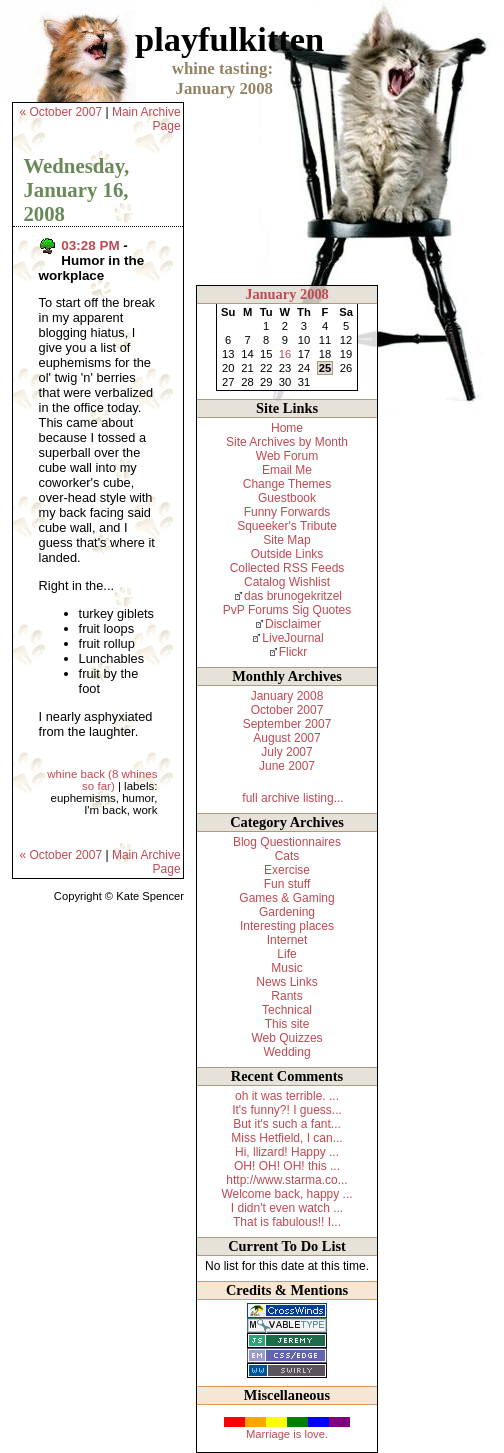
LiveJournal (292, 638)
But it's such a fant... (287, 1124)
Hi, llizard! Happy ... (287, 1152)
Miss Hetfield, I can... (286, 1138)
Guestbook (287, 498)
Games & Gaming (286, 898)
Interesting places (287, 926)
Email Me (287, 470)
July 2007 (286, 752)
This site (287, 1024)
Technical (287, 1010)
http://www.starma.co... (286, 1180)
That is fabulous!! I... (287, 1222)
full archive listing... (292, 798)
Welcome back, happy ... (286, 1194)
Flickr (293, 652)
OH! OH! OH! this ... (287, 1166)
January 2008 (287, 294)
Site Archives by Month (287, 442)
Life (286, 954)
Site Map (286, 540)
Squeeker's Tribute (287, 526)
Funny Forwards (287, 512)
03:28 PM (90, 245)
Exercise (287, 870)
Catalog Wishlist (287, 582)
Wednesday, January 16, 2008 (76, 189)
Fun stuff (287, 884)
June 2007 (287, 766)
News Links (286, 982)
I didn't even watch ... (287, 1208)
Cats (287, 856)
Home (287, 428)
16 (285, 354)
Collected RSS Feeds (287, 568)
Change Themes (287, 484)
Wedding (286, 1052)
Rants (286, 996)
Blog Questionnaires (287, 842)
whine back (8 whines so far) (102, 780)
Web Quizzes (286, 1038)
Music (286, 968)
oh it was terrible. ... (287, 1096)
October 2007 (287, 710)
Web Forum (287, 456)
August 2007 (286, 738)
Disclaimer (293, 624)
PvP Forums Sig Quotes (287, 610)
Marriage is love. (287, 1434)
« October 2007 (60, 112)
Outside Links (287, 554)
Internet (287, 940)
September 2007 (287, 724)
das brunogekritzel (293, 596)
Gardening (287, 912)
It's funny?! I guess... (287, 1110)
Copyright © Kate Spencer (119, 896)
